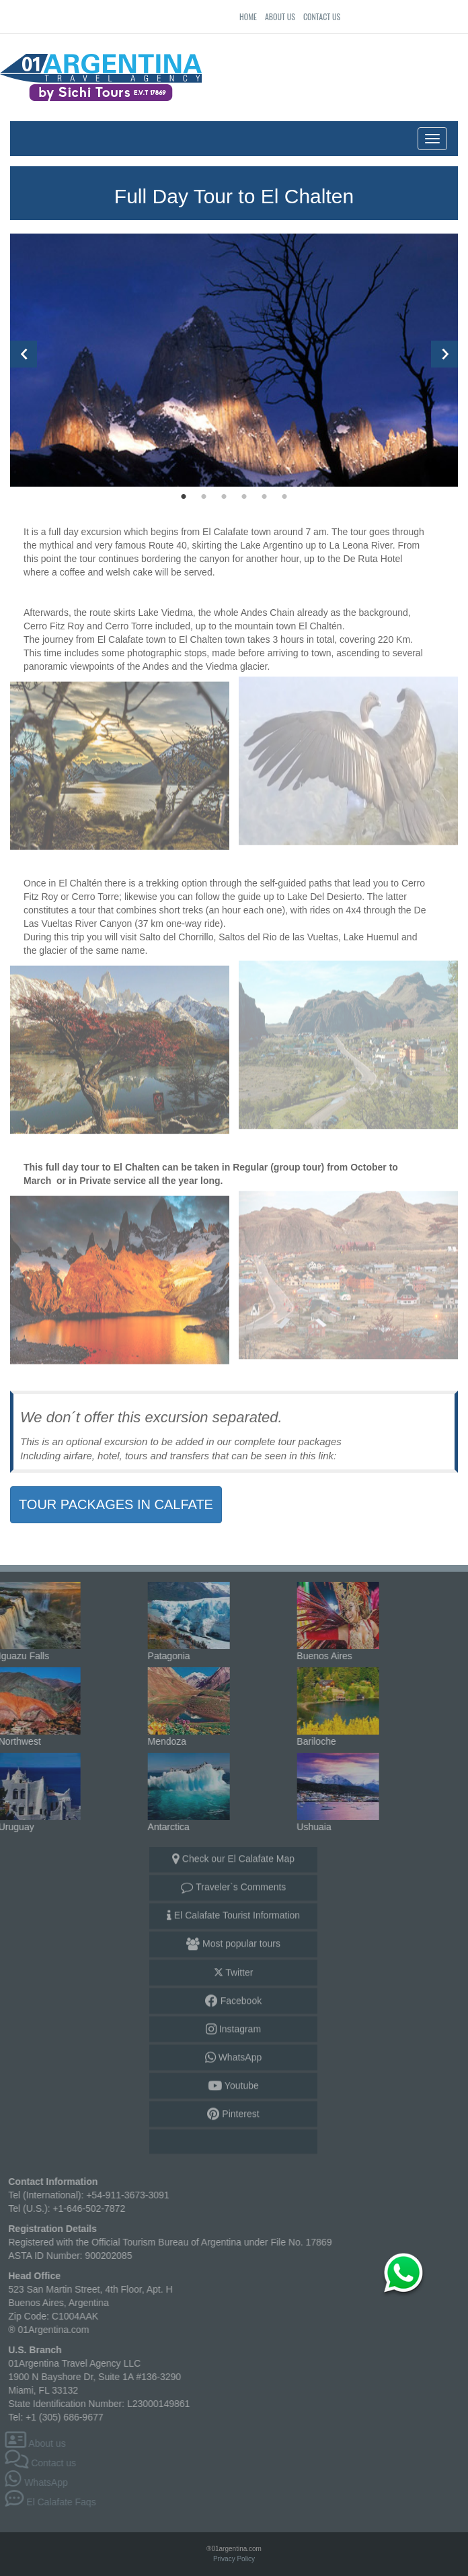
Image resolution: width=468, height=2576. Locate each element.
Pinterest (233, 2110)
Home (248, 16)
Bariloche (333, 1701)
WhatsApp (233, 2053)
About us (280, 16)
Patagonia (184, 1615)
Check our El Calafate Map (233, 1855)
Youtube (233, 2082)
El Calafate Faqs (54, 2502)
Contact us (321, 16)
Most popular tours (233, 1940)
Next (444, 354)
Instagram (233, 2025)
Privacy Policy (234, 2559)
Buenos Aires (333, 1615)
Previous (23, 354)
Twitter (234, 1968)
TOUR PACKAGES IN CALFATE (116, 1504)
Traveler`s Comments (233, 1883)
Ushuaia (333, 1786)
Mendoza (184, 1701)
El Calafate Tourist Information (233, 1911)
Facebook (233, 1997)
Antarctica (184, 1786)
